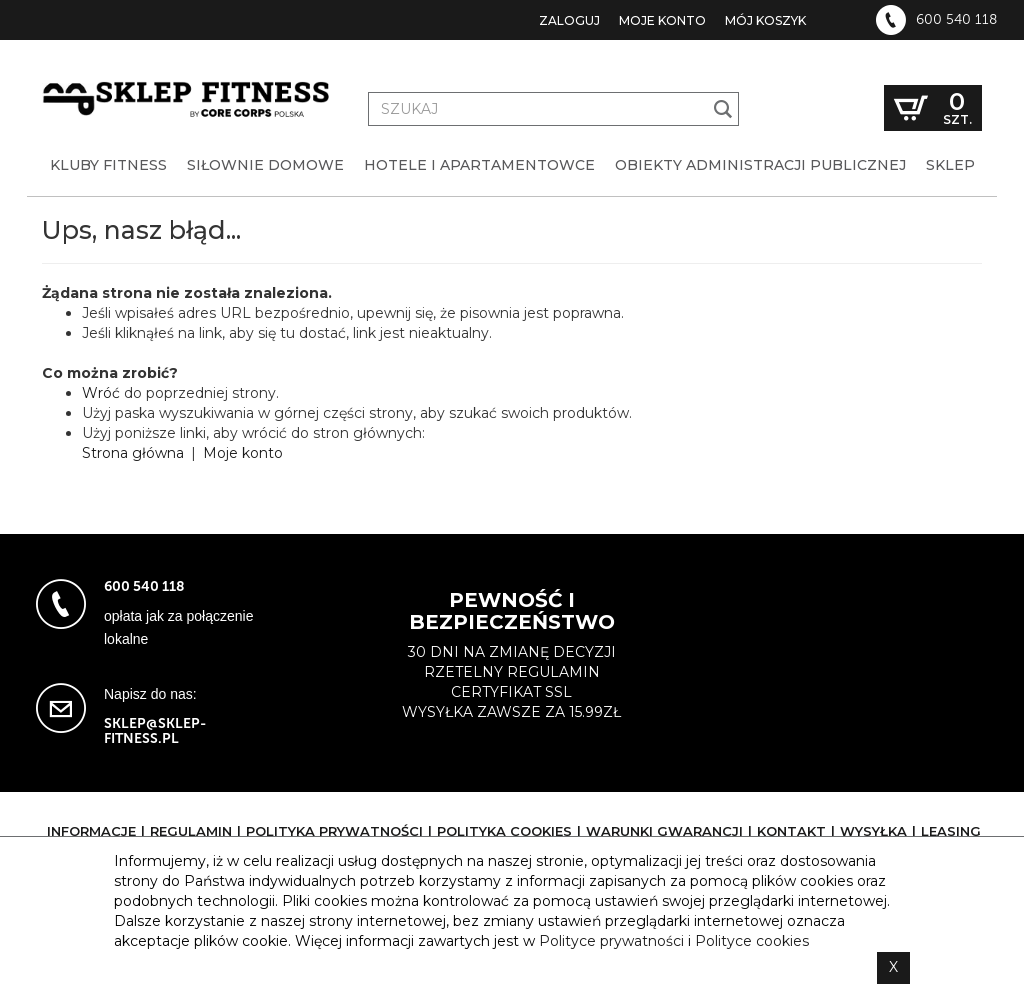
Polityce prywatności (611, 941)
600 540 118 (956, 20)
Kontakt (791, 831)
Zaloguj (569, 20)
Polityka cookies (504, 831)
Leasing (951, 831)
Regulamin (191, 831)
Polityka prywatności (334, 831)
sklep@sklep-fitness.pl (155, 731)
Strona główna (133, 453)
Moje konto (662, 20)
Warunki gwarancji (664, 831)
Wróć (101, 393)
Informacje (91, 831)
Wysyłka (873, 831)
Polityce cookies (752, 941)
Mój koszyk (765, 20)
